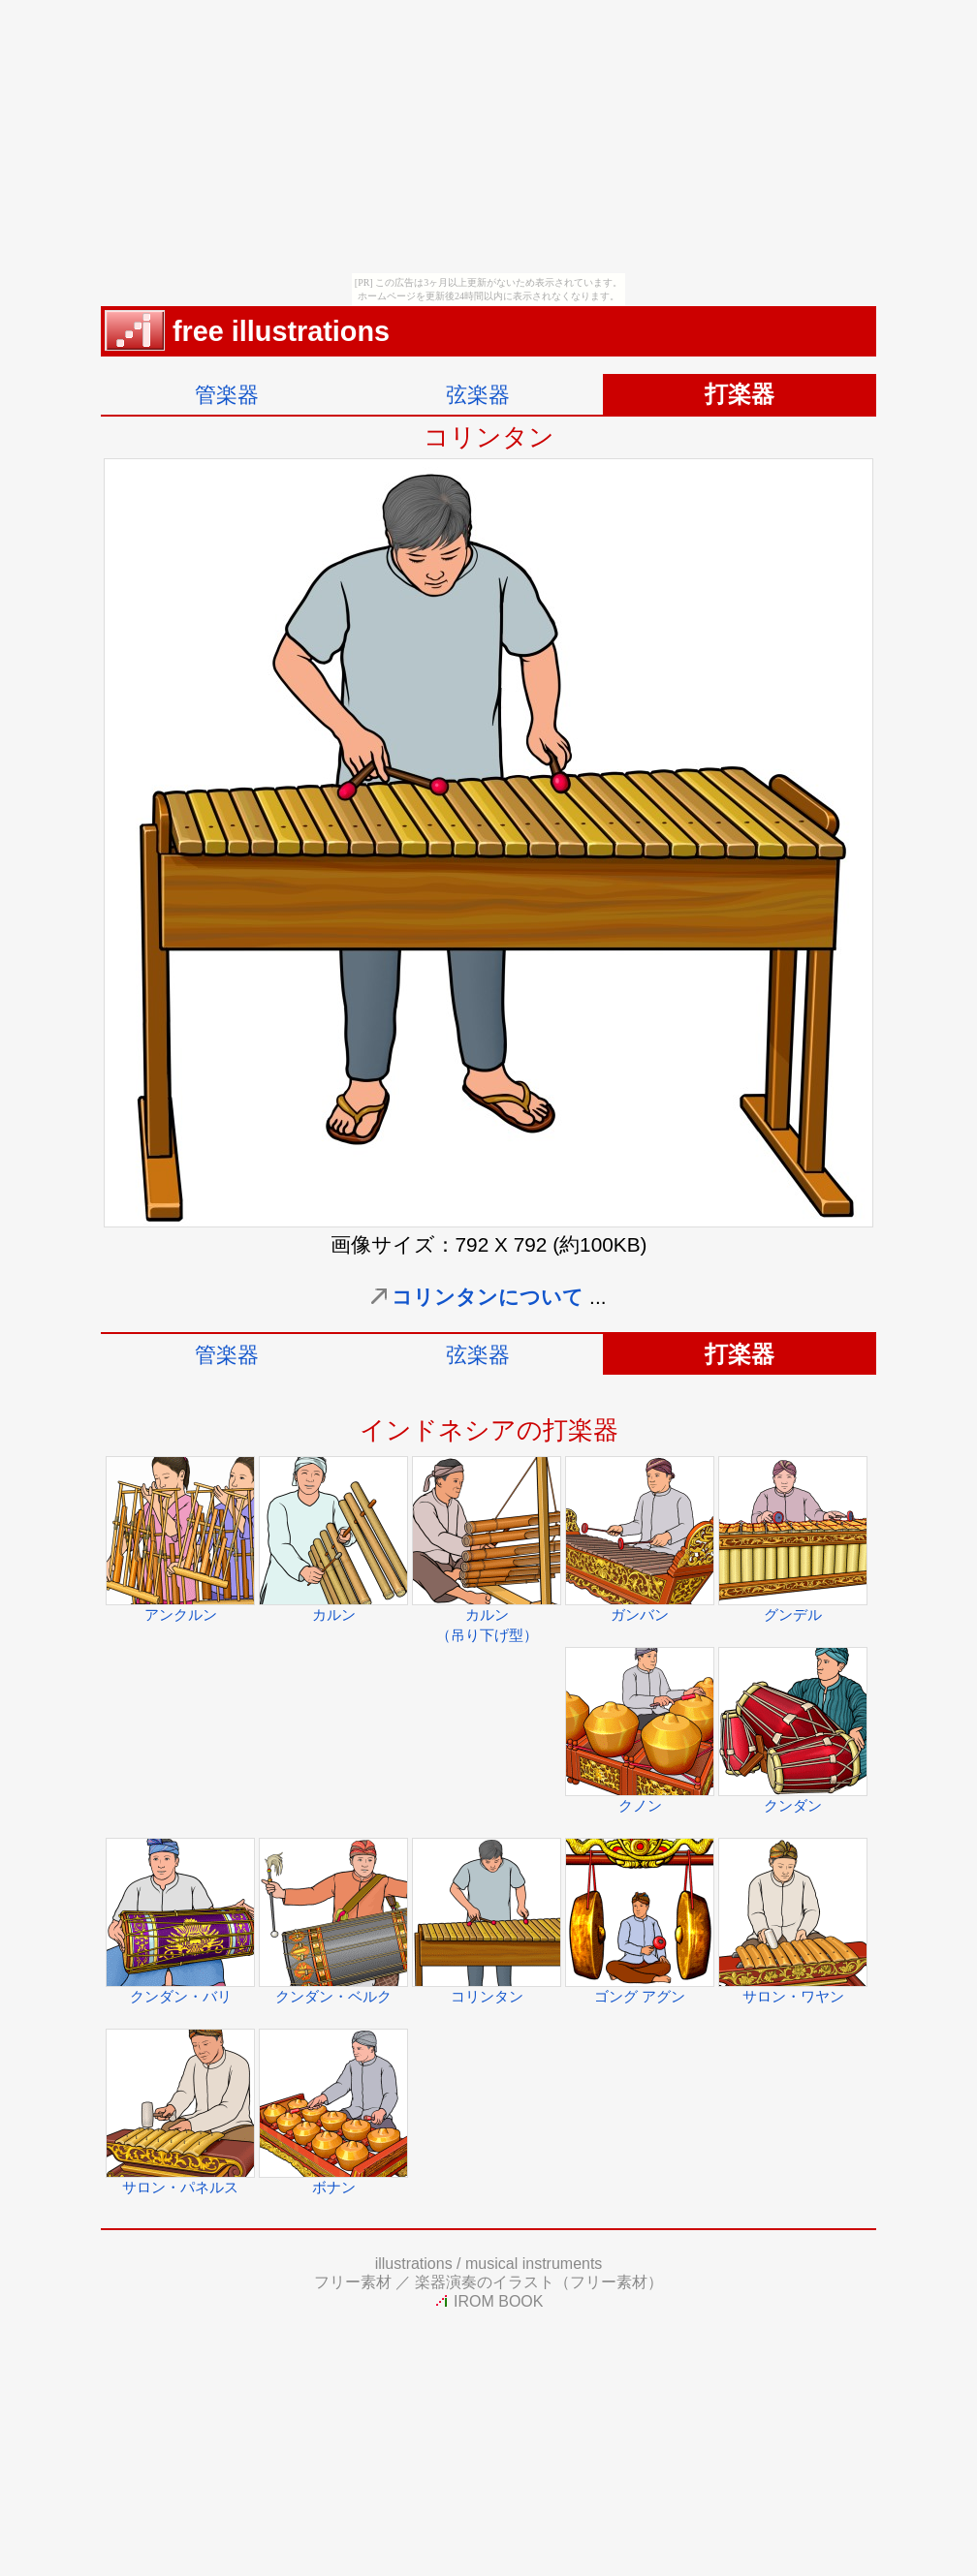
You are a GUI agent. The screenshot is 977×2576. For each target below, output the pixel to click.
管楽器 (227, 395)
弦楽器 (478, 395)
